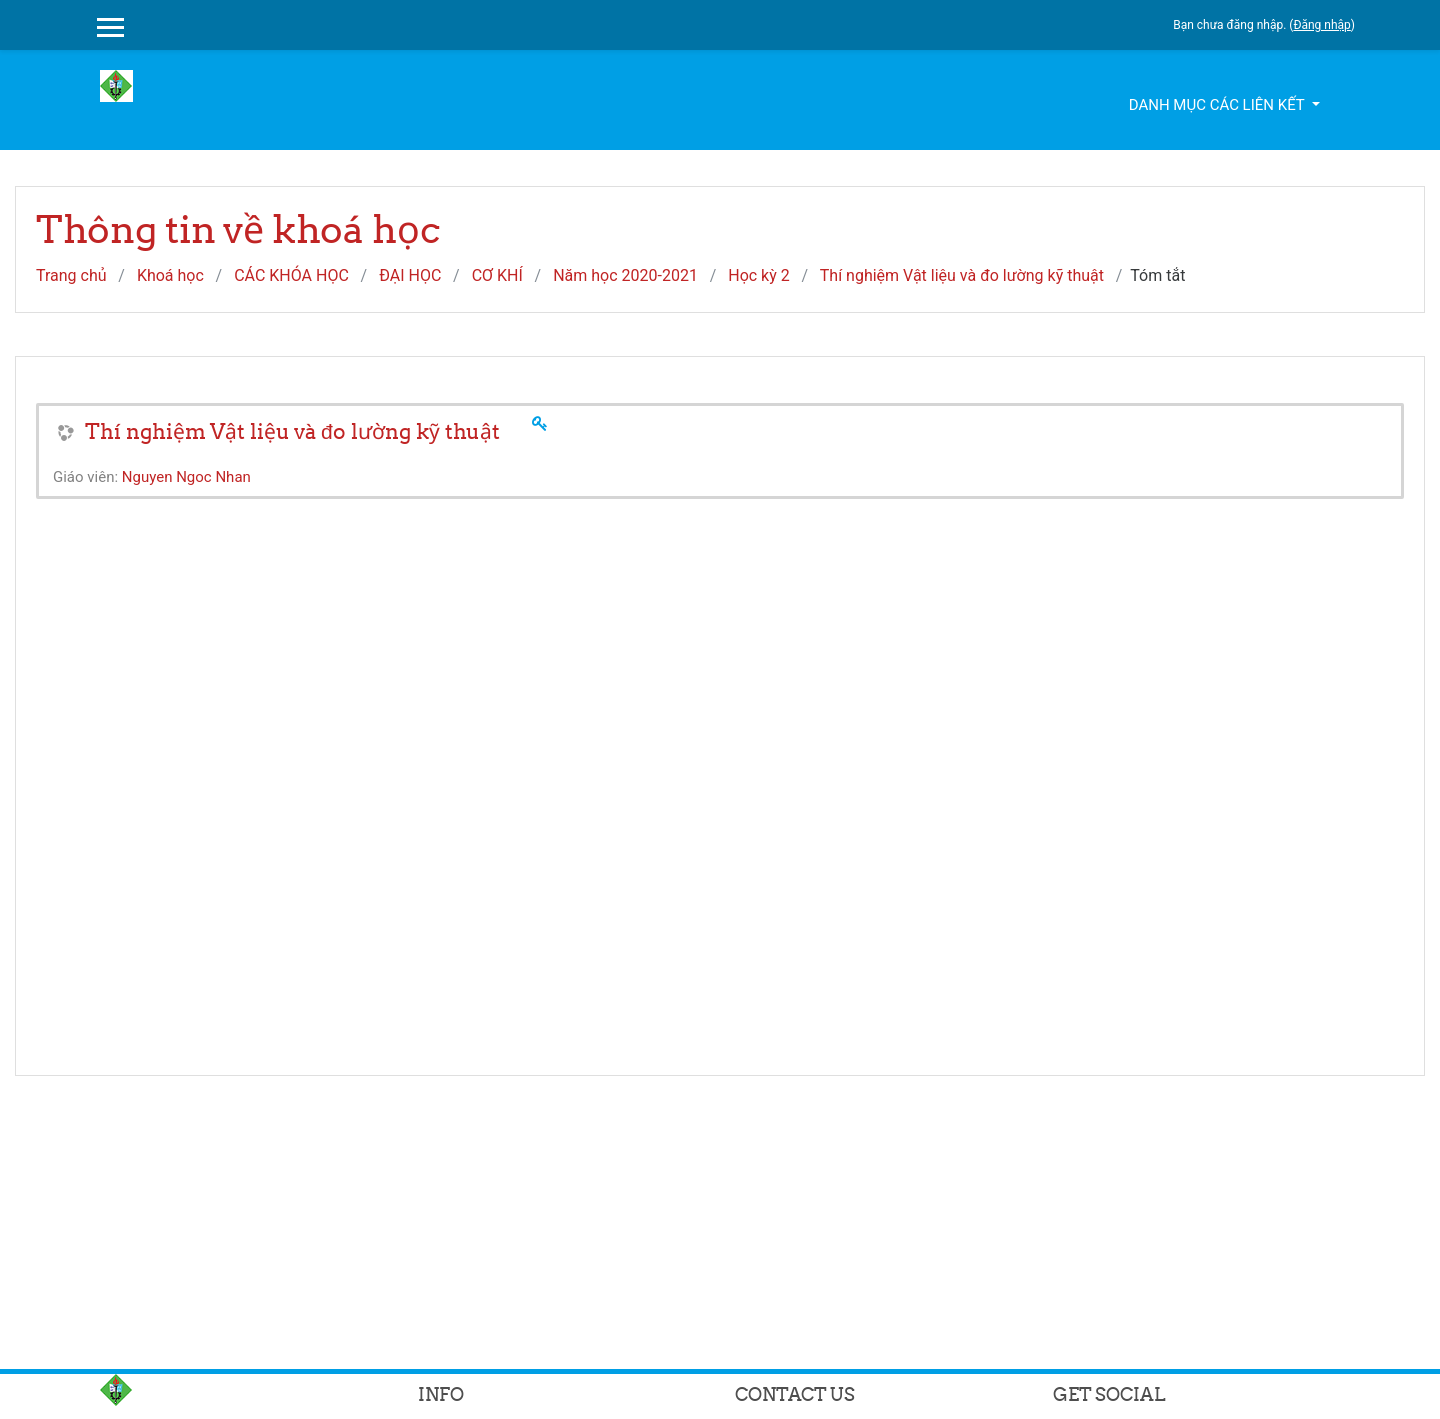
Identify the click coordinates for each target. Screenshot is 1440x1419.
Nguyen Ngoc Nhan (186, 477)
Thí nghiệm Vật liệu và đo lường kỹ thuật (962, 275)
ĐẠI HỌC (410, 275)
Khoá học (170, 275)
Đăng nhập (1321, 25)
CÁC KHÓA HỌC (291, 275)
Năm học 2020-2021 (625, 275)
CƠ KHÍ (497, 275)
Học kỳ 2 (759, 275)
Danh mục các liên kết (1218, 105)
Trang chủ (71, 275)
